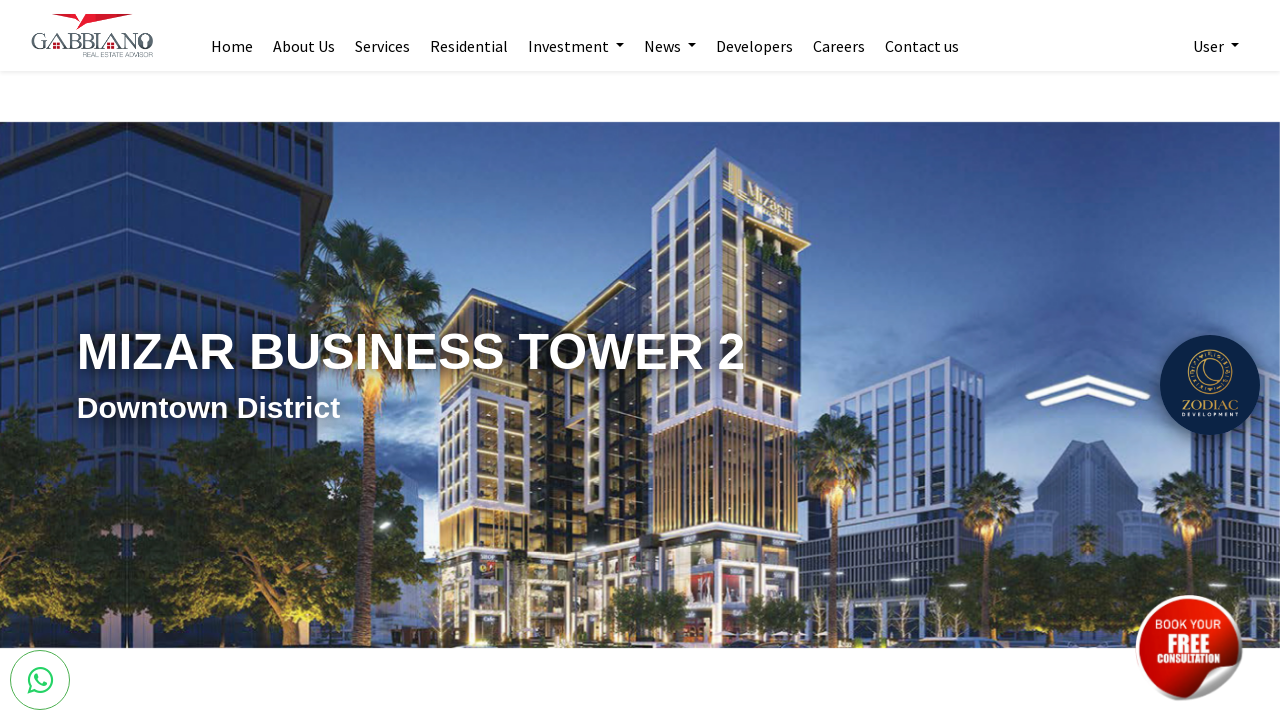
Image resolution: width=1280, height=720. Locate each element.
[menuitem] (232, 36)
